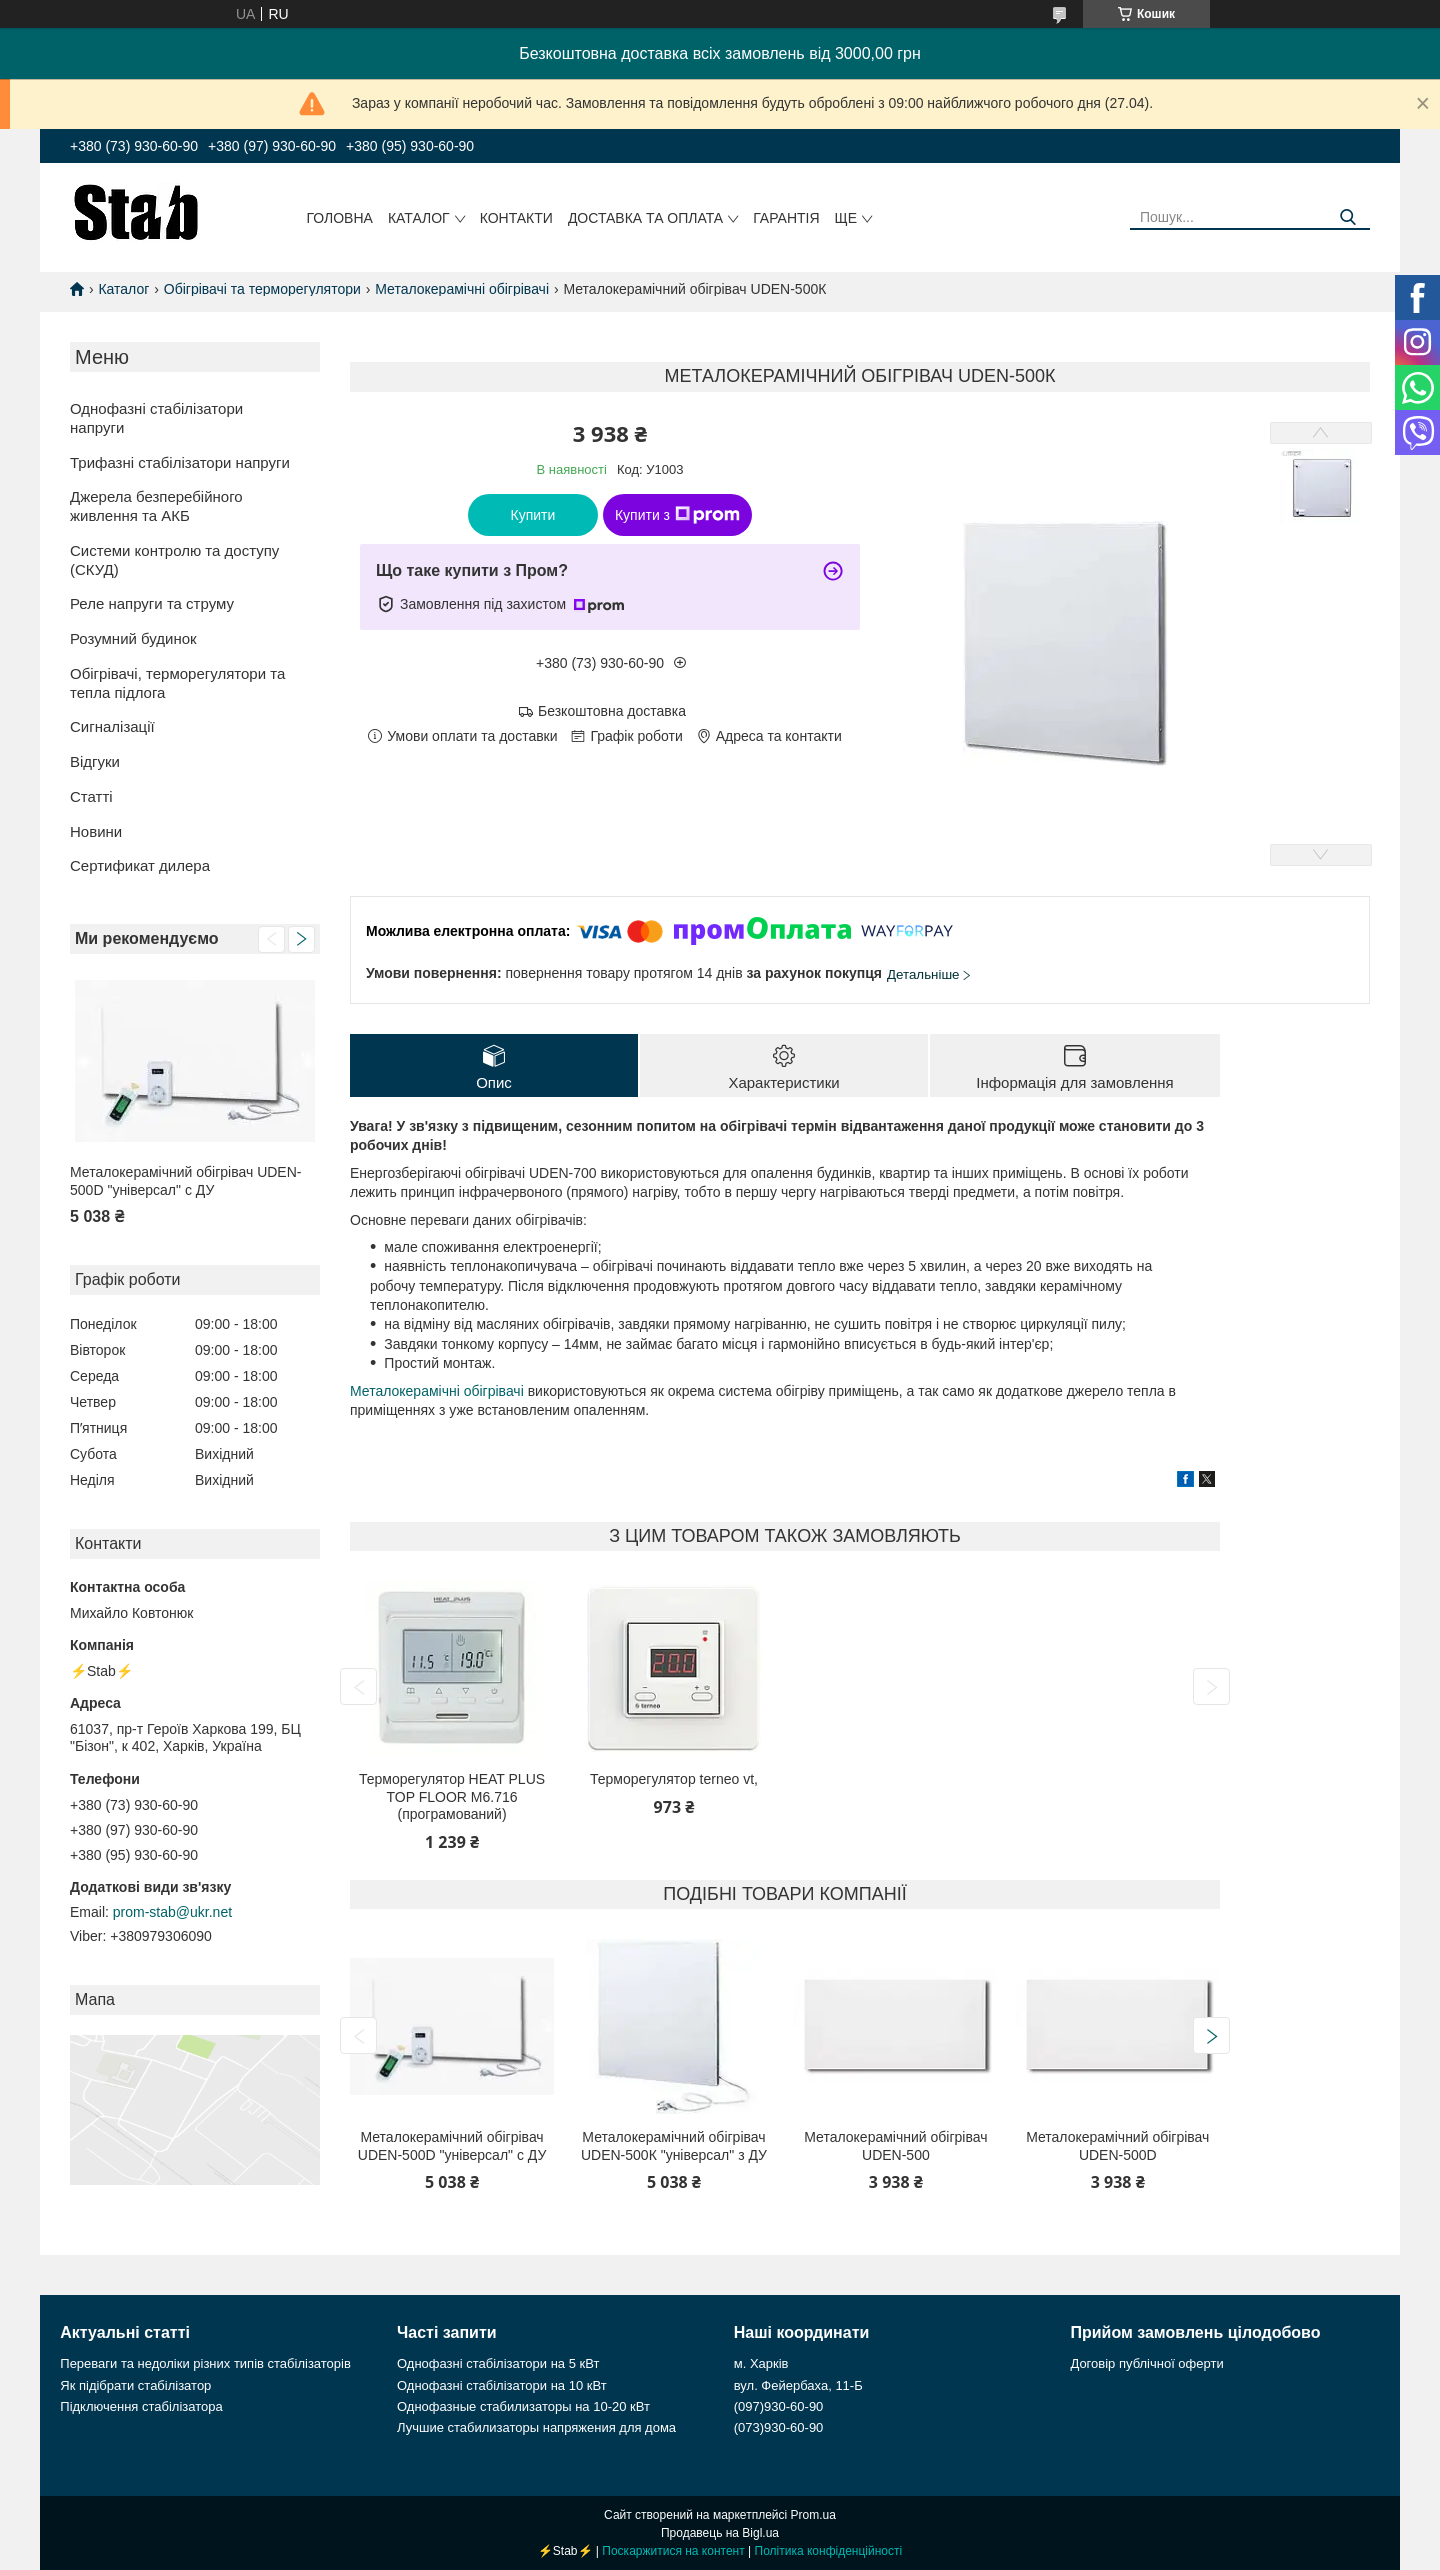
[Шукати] (1347, 217)
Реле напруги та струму (152, 603)
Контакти (516, 218)
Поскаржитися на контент (673, 2551)
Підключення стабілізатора (141, 2406)
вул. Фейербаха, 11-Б (798, 2385)
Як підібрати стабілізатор (135, 2385)
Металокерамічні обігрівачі (462, 289)
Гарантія (786, 218)
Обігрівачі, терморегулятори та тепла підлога (177, 683)
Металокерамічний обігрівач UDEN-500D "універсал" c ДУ (185, 1181)
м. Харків (761, 2363)
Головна (340, 218)
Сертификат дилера (140, 865)
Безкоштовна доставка (612, 711)
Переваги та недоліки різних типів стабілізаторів (205, 2363)
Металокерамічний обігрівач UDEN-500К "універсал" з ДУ (674, 2146)
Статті (91, 796)
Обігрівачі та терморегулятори (262, 289)
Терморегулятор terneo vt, (674, 1779)
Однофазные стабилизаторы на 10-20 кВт (523, 2406)
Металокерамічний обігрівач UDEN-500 (895, 2146)
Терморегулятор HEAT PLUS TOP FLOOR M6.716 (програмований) (452, 1796)
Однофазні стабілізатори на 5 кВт (498, 2363)
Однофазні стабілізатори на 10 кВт (502, 2385)
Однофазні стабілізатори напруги (156, 418)
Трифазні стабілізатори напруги (180, 462)
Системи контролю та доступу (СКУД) (174, 560)
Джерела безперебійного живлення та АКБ (156, 506)
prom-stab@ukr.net (172, 1912)
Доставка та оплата (645, 218)
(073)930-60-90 (779, 2427)
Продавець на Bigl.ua (720, 2533)
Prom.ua (813, 2515)
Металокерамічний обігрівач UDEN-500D (1117, 2146)
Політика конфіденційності (829, 2551)
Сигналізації (112, 726)
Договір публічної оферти (1146, 2363)
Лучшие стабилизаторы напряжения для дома (536, 2427)
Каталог (419, 218)
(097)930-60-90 (779, 2406)
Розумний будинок (133, 638)
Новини (96, 831)
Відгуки (95, 761)
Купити (533, 515)
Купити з (677, 515)
